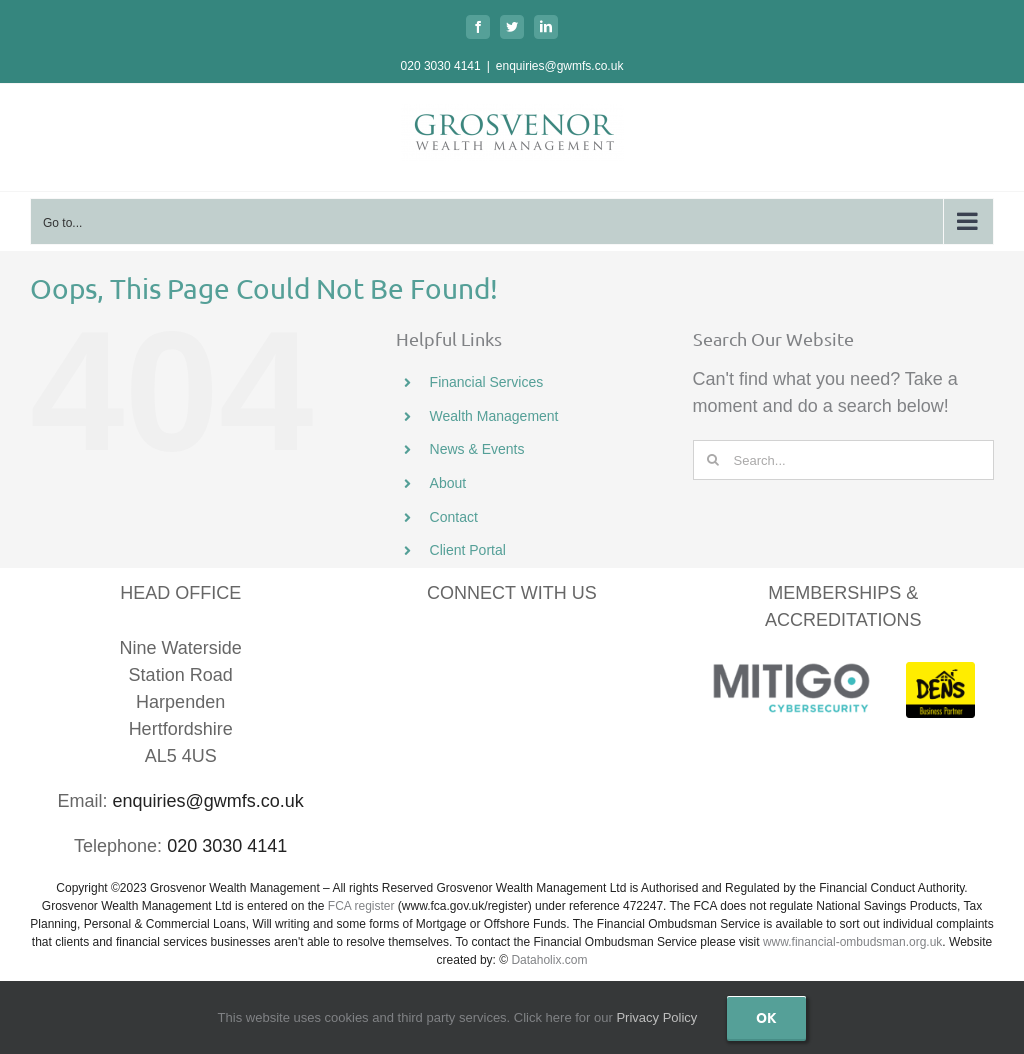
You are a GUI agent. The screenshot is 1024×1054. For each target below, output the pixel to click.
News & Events (477, 449)
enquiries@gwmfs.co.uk (560, 66)
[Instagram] (588, 652)
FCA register (361, 906)
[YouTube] (537, 652)
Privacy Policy (656, 1017)
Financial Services (487, 382)
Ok (766, 1017)
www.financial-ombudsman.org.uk (852, 942)
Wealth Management (494, 416)
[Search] (713, 460)
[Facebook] (435, 652)
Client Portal (468, 550)
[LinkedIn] (486, 652)
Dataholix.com (549, 960)
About (448, 483)
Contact (454, 517)
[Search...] (843, 460)
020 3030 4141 (441, 66)
